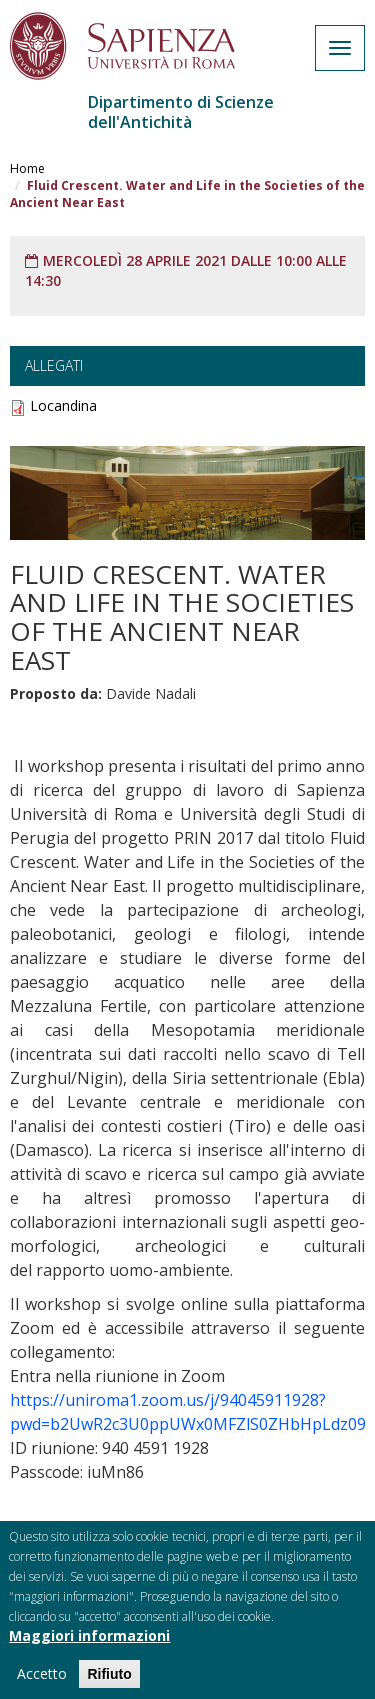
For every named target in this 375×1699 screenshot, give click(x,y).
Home (27, 168)
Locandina (63, 405)
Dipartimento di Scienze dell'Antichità (181, 112)
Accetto (42, 1678)
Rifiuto (109, 1679)
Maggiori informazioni (89, 1640)
